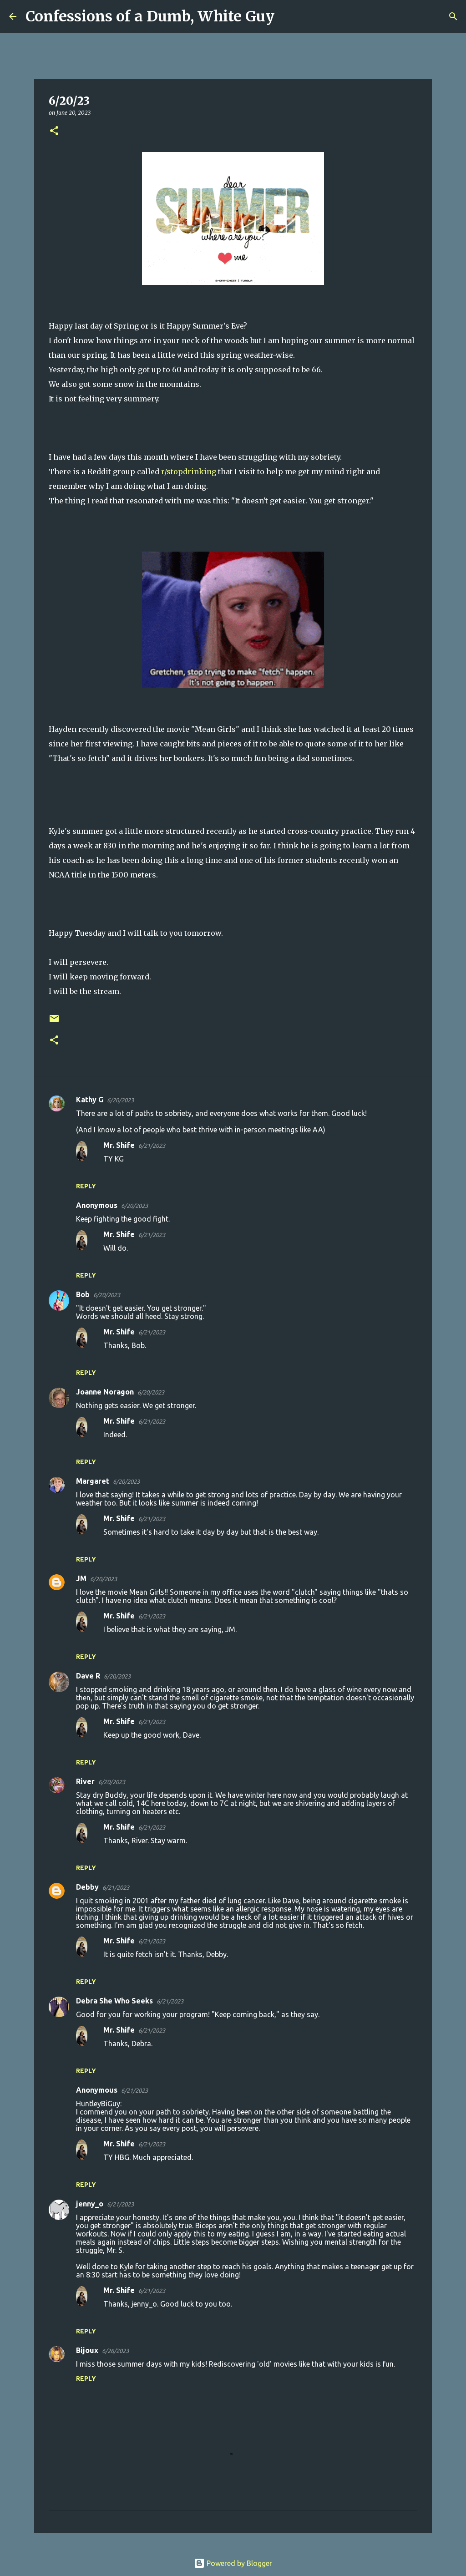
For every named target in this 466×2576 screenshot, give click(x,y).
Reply (86, 1186)
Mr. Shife (119, 1145)
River (85, 1781)
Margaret (92, 1481)
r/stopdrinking (189, 471)
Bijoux (87, 2350)
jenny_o (89, 2204)
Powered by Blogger (233, 2563)
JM (81, 1578)
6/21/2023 (151, 1145)
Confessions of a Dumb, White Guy (149, 16)
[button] (54, 131)
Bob (83, 1294)
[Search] (287, 16)
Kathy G (89, 1099)
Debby (87, 1887)
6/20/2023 (120, 1100)
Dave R (88, 1676)
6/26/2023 (115, 2351)
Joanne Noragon (105, 1392)
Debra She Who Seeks (114, 2001)
